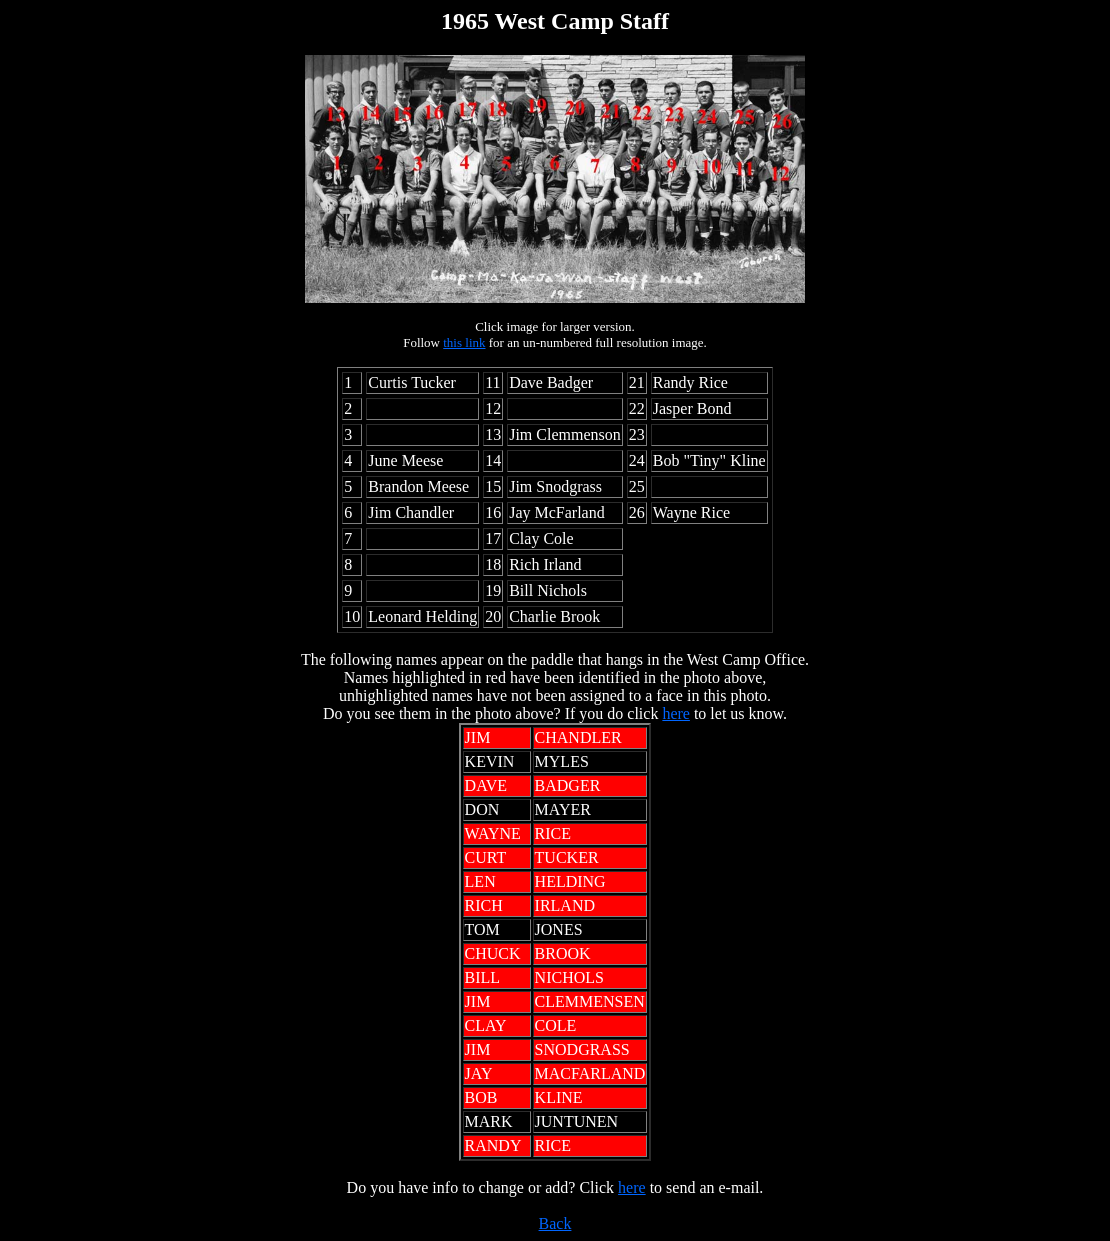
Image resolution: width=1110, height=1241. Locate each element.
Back (555, 1223)
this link (464, 342)
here (676, 713)
